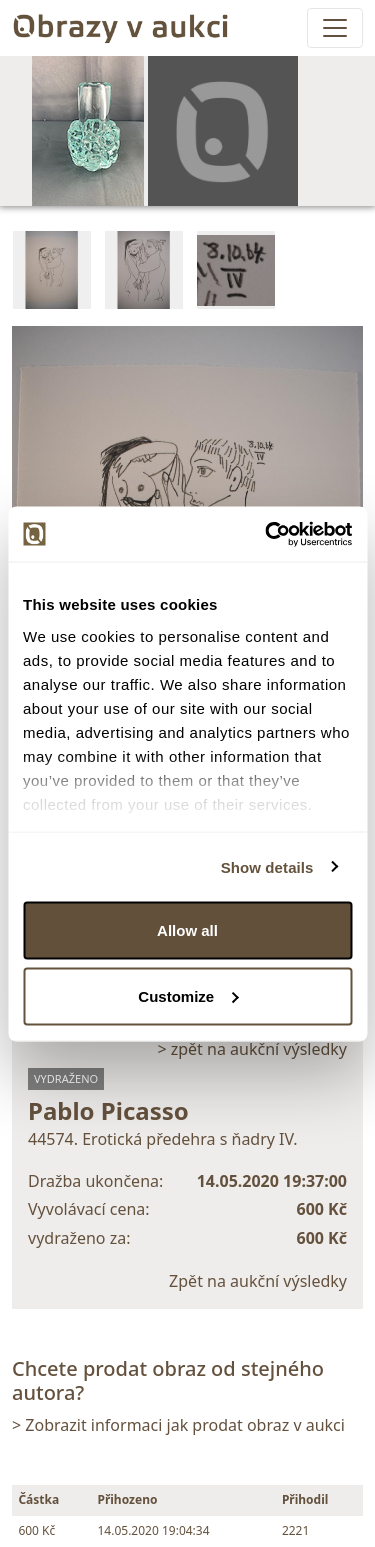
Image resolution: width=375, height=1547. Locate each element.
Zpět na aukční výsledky (258, 1281)
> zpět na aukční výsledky (252, 1049)
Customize (188, 995)
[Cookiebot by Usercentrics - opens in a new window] (267, 534)
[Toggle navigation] (335, 28)
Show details (267, 866)
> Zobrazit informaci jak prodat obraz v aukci (178, 1425)
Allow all (187, 930)
